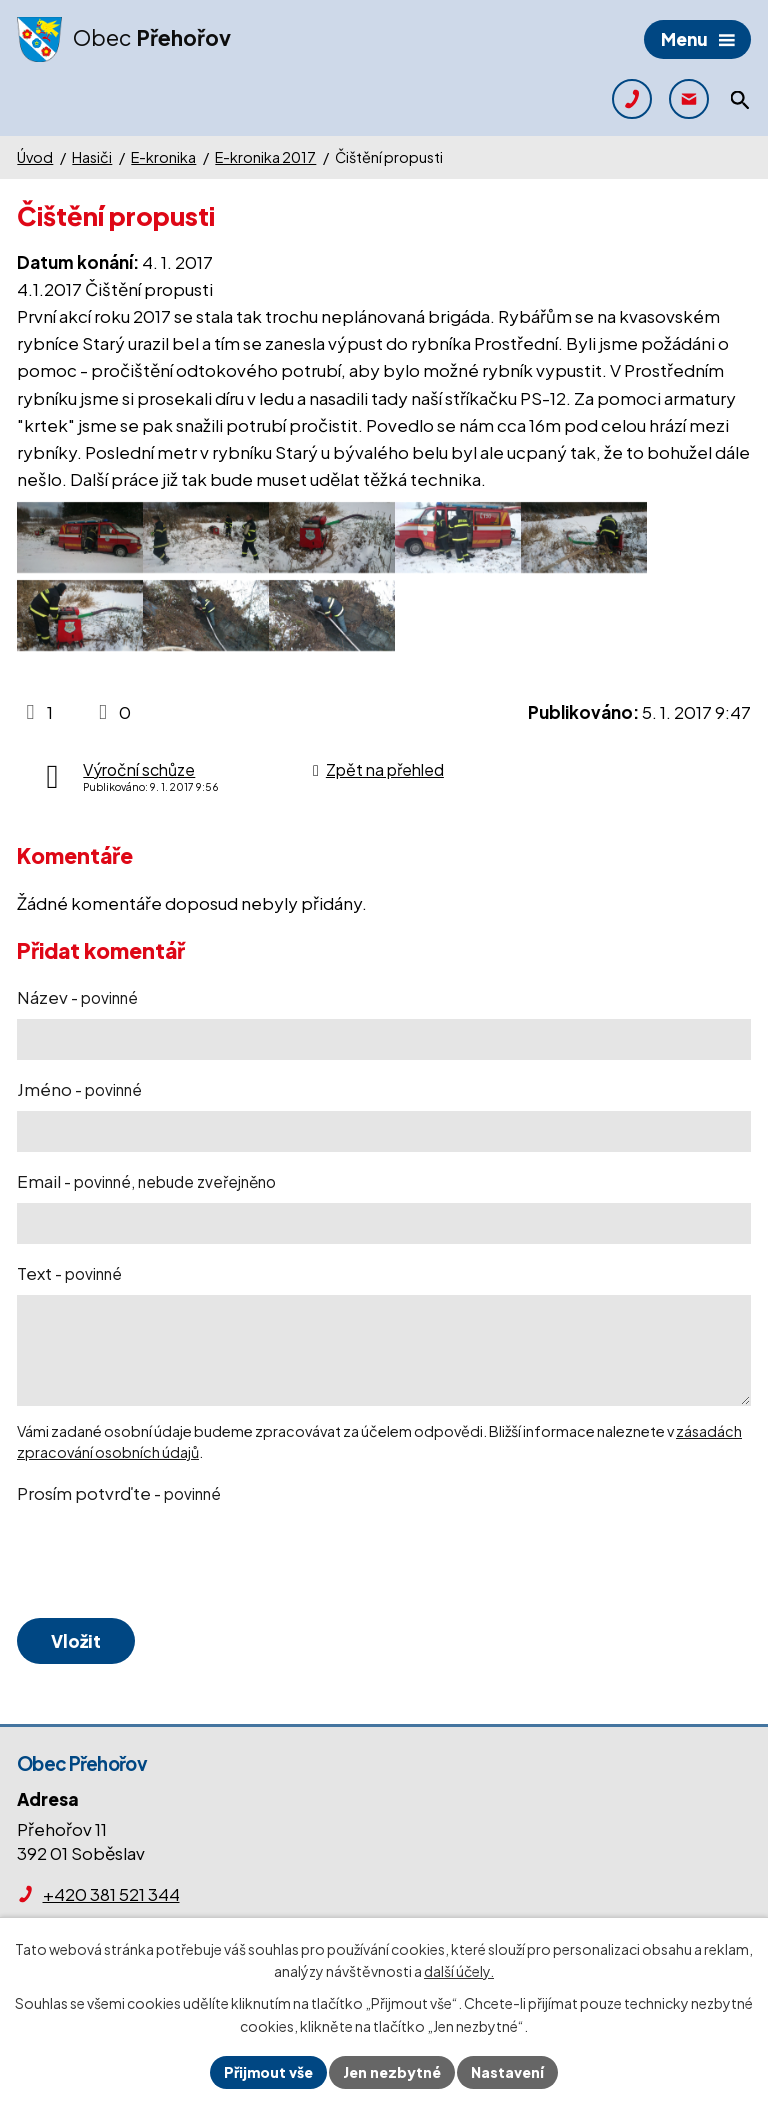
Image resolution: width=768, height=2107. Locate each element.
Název (77, 997)
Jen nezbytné (392, 2072)
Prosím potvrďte (119, 1493)
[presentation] (165, 1562)
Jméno (79, 1089)
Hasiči (92, 157)
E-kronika (163, 157)
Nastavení (507, 2072)
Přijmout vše (268, 2072)
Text (69, 1273)
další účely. (459, 1972)
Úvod (35, 157)
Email (146, 1181)
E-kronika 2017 (265, 157)
